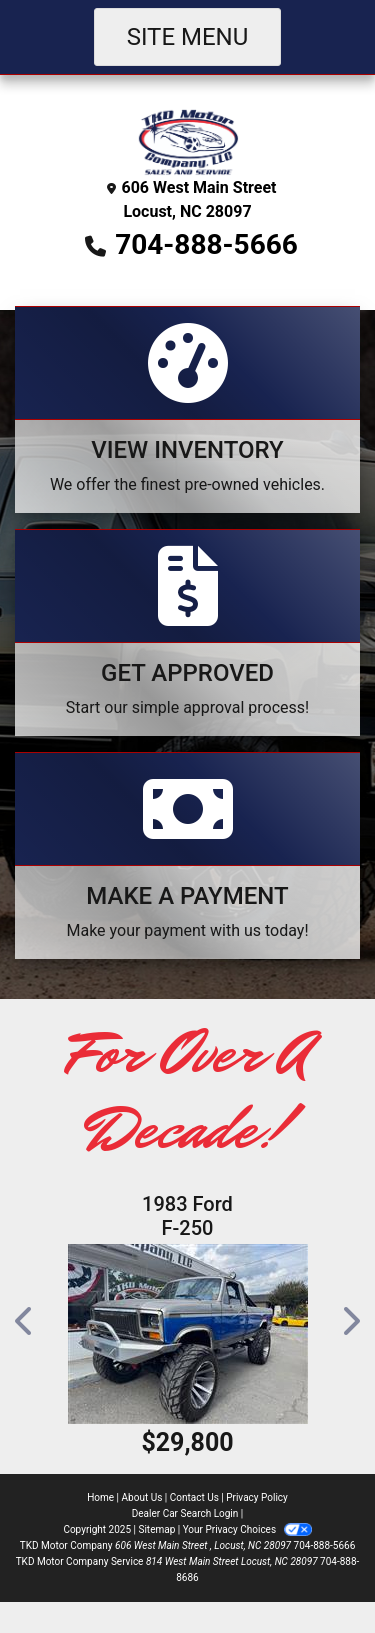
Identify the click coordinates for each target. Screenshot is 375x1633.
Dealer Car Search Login (185, 1513)
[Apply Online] (187, 632)
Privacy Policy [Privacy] (257, 1497)
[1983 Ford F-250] (187, 1334)
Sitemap (156, 1529)
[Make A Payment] (187, 855)
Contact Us (194, 1497)
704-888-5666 (206, 244)
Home (100, 1497)
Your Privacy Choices (247, 1529)
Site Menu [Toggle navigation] (188, 37)
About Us (142, 1497)
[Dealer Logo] (188, 140)
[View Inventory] (187, 409)
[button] (25, 1321)
